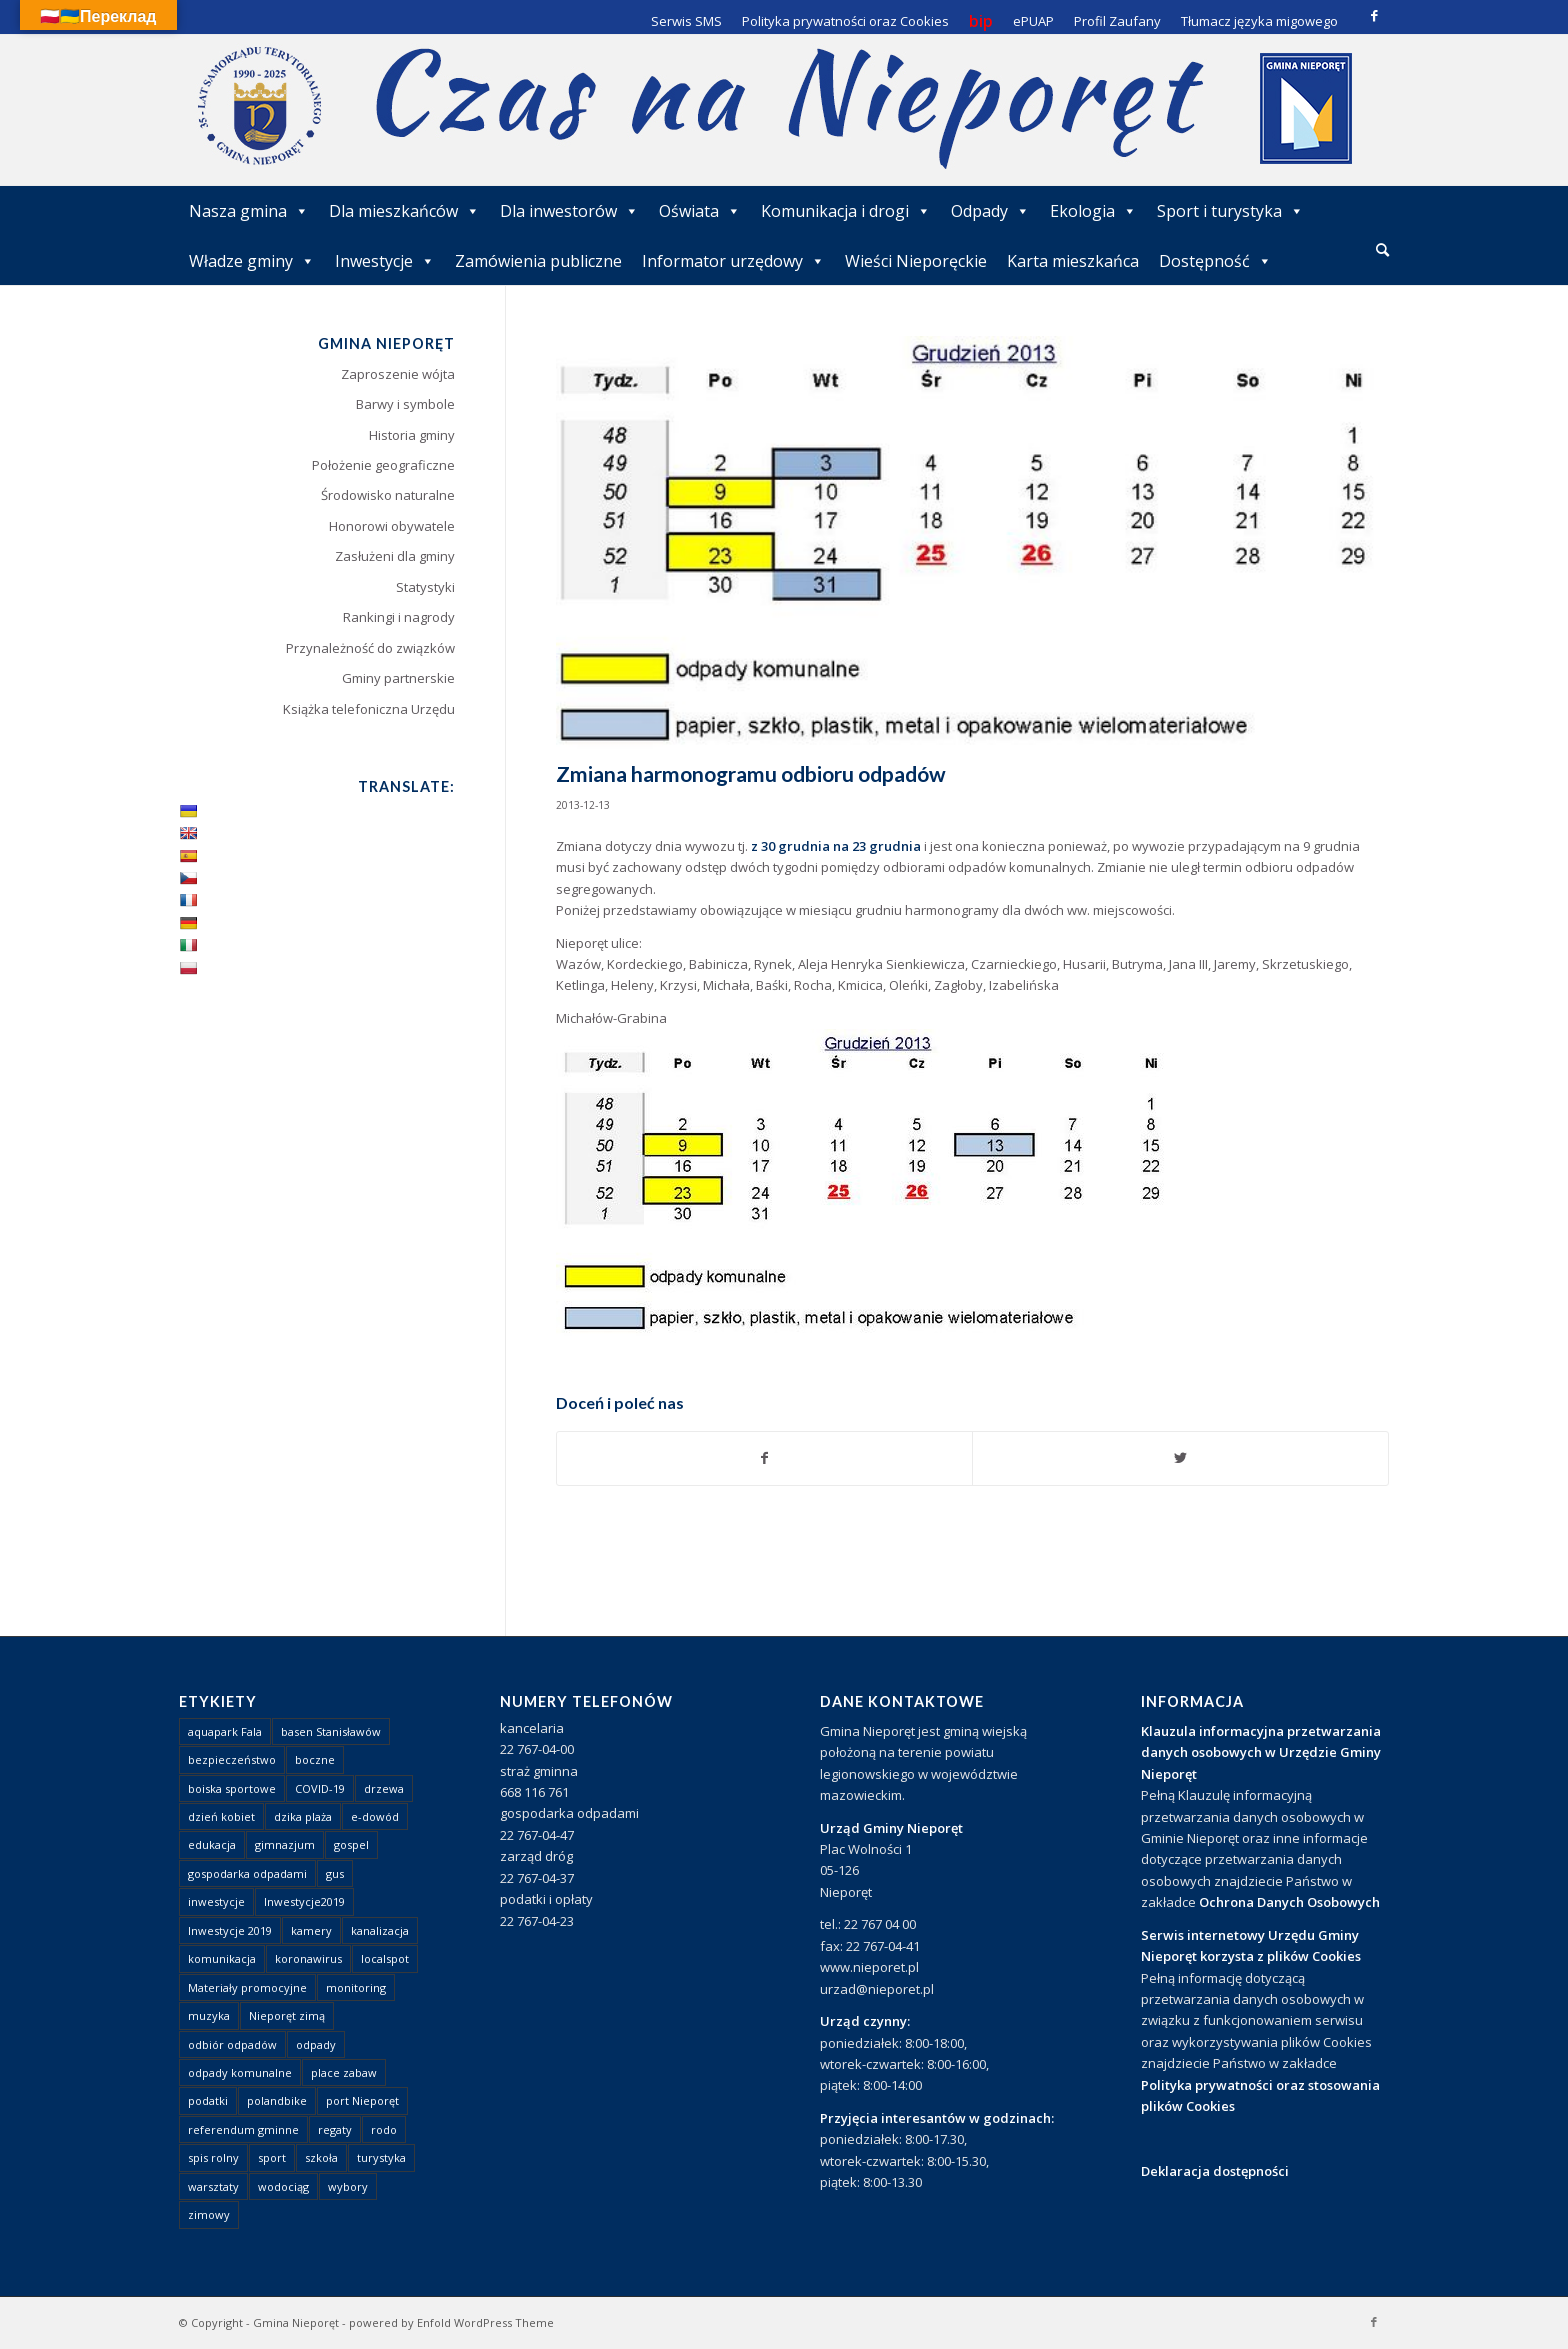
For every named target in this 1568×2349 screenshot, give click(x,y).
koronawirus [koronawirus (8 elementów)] (308, 1958)
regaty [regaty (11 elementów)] (335, 2129)
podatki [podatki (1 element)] (208, 2100)
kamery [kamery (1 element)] (311, 1930)
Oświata (700, 211)
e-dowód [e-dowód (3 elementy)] (375, 1816)
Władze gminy (252, 261)
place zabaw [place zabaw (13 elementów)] (344, 2072)
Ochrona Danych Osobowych (1289, 1902)
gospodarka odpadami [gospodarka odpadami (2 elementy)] (247, 1873)
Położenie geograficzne (383, 465)
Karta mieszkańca (1073, 261)
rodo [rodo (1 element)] (384, 2129)
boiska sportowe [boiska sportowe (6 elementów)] (232, 1788)
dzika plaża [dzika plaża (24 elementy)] (303, 1816)
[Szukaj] (1382, 249)
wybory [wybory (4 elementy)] (348, 2186)
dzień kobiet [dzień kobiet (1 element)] (221, 1816)
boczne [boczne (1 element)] (315, 1759)
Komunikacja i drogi (846, 211)
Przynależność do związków (370, 648)
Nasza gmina (249, 211)
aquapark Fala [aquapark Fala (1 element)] (225, 1731)
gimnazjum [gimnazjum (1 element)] (285, 1844)
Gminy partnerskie (398, 678)
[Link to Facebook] (1374, 15)
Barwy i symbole (405, 404)
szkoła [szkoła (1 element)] (321, 2157)
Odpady (990, 211)
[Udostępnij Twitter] (1180, 1458)
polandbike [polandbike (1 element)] (277, 2100)
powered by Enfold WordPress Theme (451, 2322)
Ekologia (1093, 211)
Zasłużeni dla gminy (395, 556)
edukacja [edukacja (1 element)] (212, 1844)
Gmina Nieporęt (296, 2322)
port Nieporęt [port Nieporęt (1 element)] (362, 2100)
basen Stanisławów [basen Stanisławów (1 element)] (331, 1731)
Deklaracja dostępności (1215, 2171)
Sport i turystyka (1230, 211)
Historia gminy (412, 435)
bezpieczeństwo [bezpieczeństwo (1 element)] (232, 1759)
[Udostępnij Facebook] (765, 1458)
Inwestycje (385, 261)
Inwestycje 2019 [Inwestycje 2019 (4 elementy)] (230, 1930)
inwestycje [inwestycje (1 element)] (216, 1901)
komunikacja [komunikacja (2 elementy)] (222, 1958)
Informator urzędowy (733, 261)
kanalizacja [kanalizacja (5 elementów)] (380, 1930)
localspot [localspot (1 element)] (385, 1958)
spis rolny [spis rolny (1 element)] (213, 2157)
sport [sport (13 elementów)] (272, 2157)
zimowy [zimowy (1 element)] (209, 2214)
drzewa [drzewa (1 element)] (384, 1788)
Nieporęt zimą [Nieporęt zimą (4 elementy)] (287, 2015)
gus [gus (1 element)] (335, 1873)
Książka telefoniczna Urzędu (369, 709)
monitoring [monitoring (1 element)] (356, 1987)
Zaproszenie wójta (398, 374)
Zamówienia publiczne (538, 261)
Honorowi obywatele (392, 526)
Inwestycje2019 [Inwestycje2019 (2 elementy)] (304, 1901)
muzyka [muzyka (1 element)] (209, 2015)
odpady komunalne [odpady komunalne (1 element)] (240, 2072)
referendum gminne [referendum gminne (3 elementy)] (243, 2129)
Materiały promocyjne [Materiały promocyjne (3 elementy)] (247, 1987)
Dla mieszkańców (404, 211)
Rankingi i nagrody (399, 617)
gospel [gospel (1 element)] (351, 1844)
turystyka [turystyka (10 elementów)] (381, 2157)
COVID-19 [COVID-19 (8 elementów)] (320, 1788)
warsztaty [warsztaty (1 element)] (213, 2186)
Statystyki (425, 587)
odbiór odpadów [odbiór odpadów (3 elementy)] (232, 2044)
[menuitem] (1382, 251)
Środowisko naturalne (388, 495)
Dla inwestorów (569, 211)
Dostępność (1215, 261)
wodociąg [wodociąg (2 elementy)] (283, 2186)
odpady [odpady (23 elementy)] (316, 2044)
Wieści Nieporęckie (916, 261)
